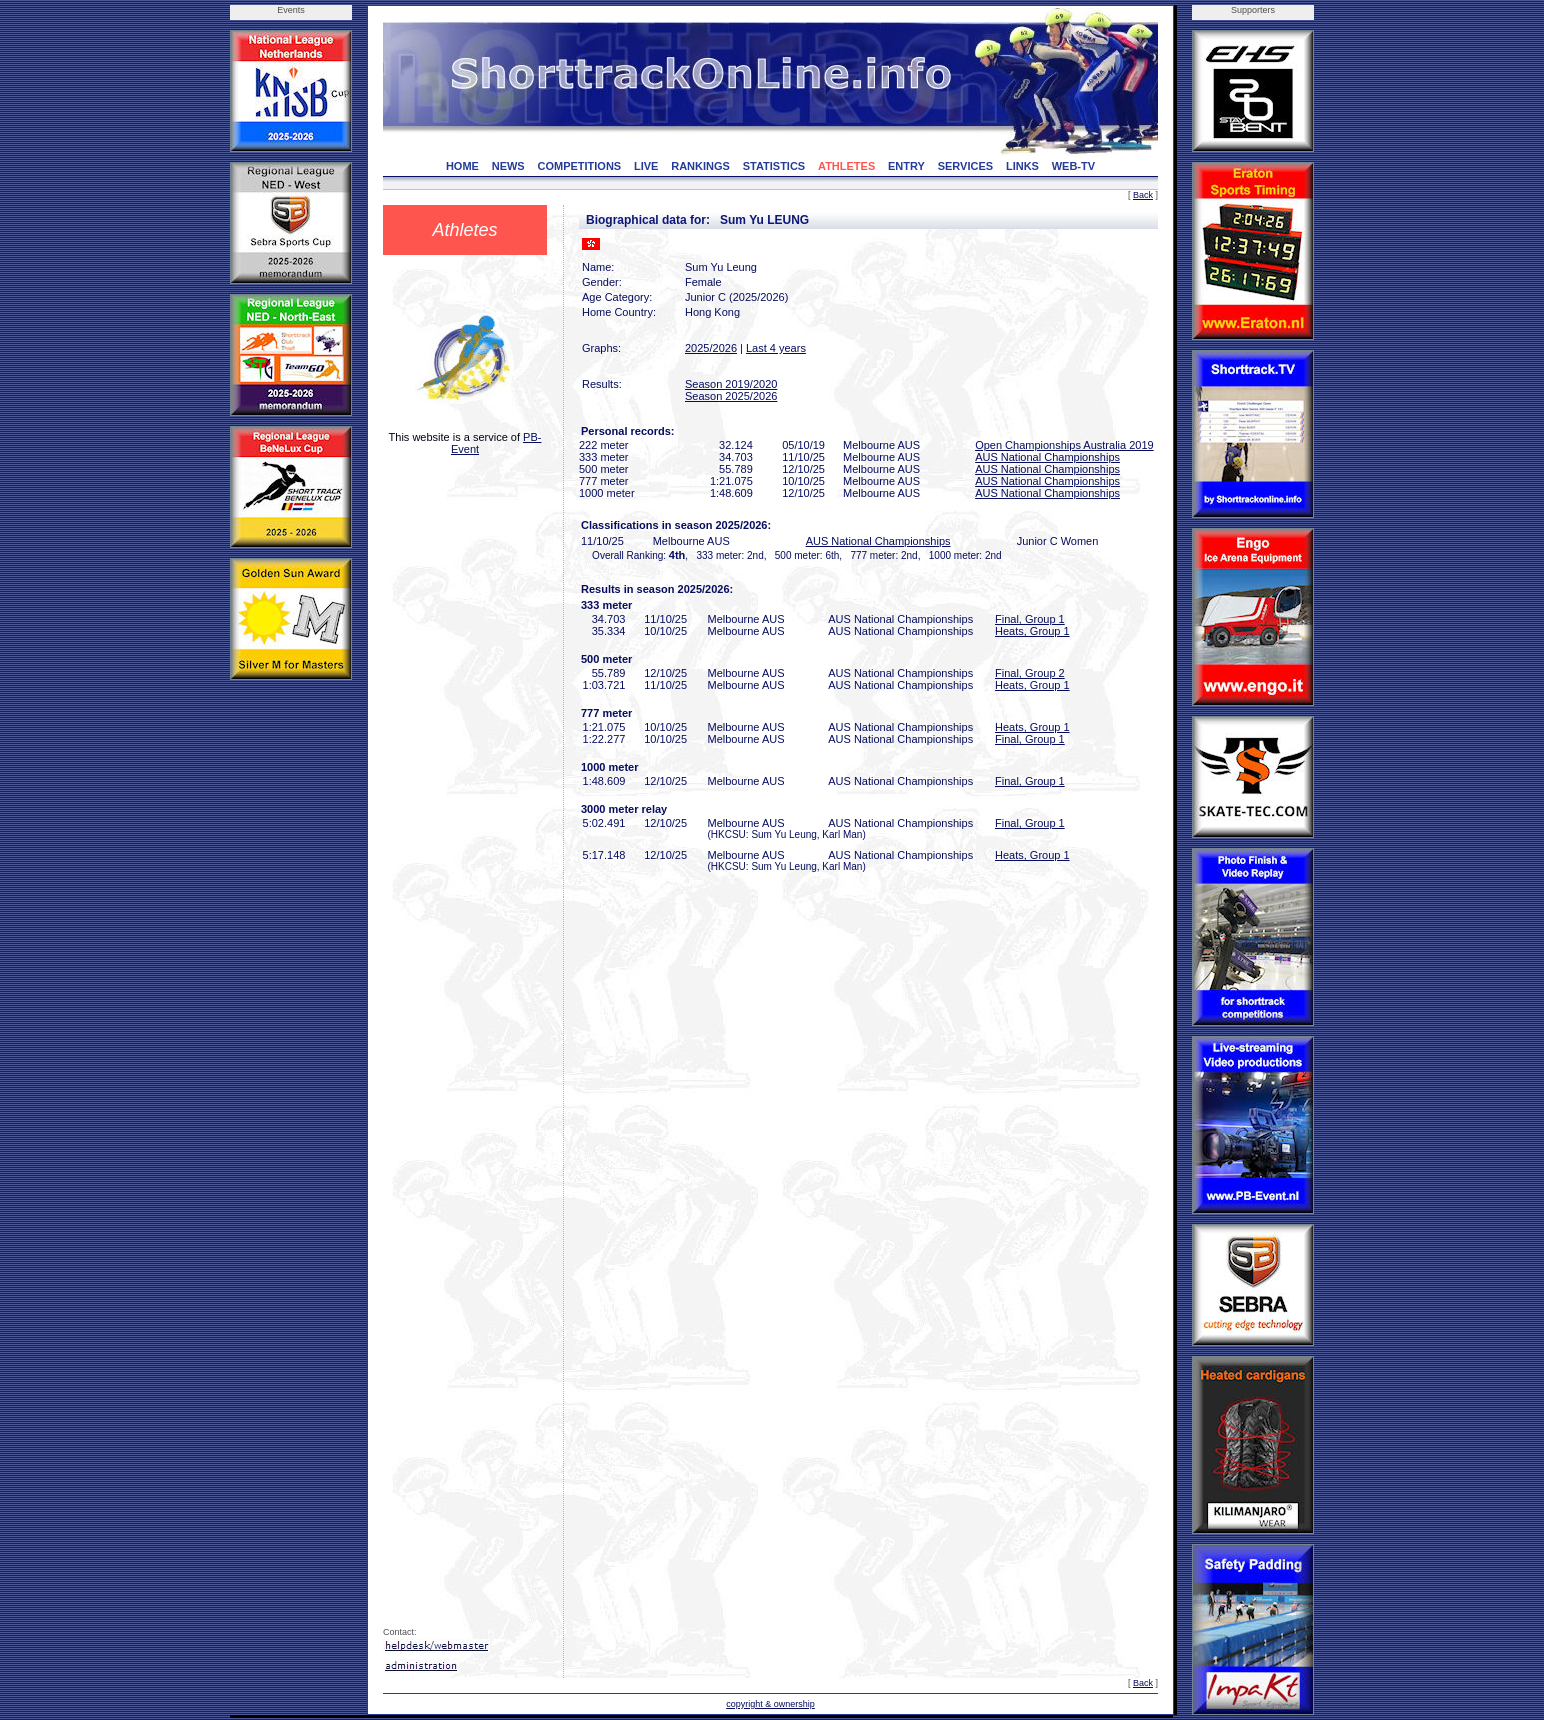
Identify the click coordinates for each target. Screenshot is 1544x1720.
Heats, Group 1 (1032, 631)
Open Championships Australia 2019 (1064, 445)
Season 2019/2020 (731, 384)
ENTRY (906, 166)
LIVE (646, 166)
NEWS (508, 166)
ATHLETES (846, 166)
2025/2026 (711, 348)
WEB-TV (1073, 166)
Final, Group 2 (1030, 673)
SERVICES (965, 166)
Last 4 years (776, 348)
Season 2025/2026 (731, 396)
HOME (462, 166)
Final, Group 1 (1030, 619)
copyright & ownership (770, 1704)
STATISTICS (774, 166)
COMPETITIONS (579, 166)
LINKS (1022, 166)
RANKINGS (700, 166)
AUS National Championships (1047, 457)
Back (1143, 195)
